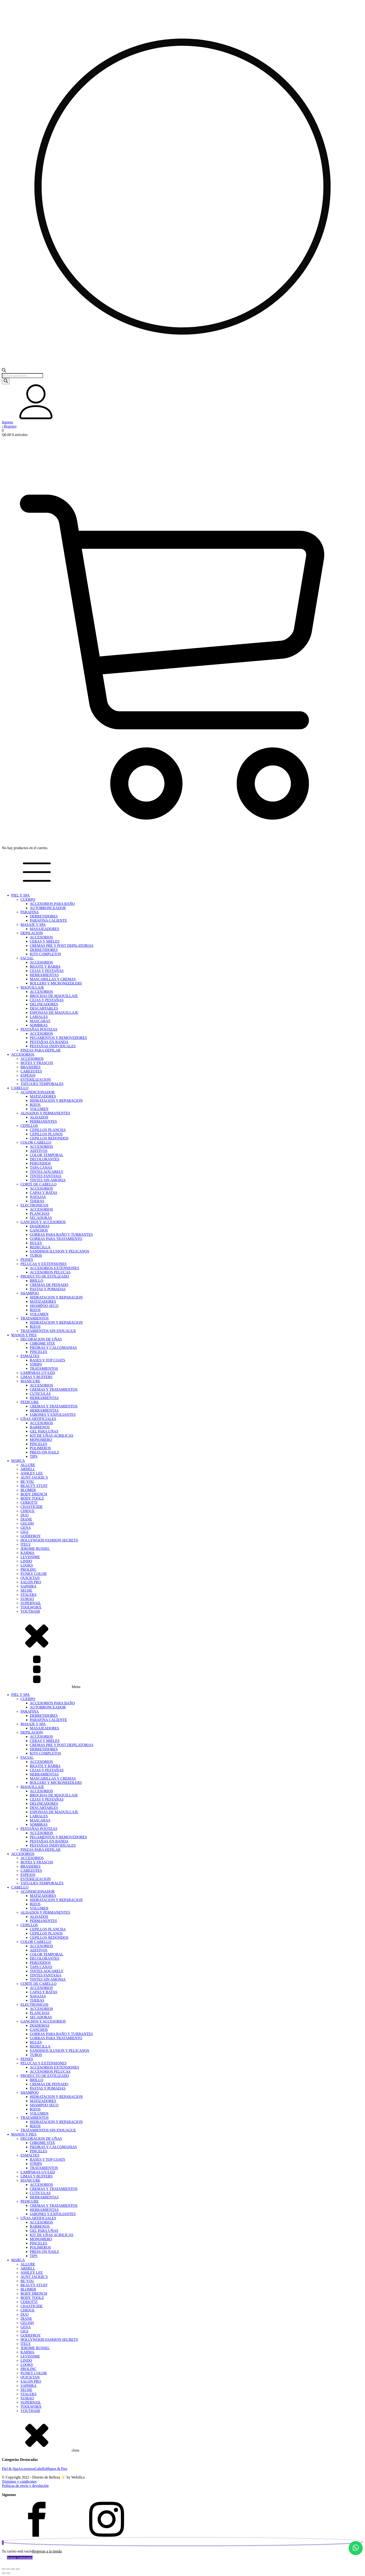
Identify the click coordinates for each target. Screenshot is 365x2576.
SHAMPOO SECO (44, 1306)
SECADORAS (41, 1218)
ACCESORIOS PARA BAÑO (52, 904)
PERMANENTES (43, 1121)
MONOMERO (41, 1440)
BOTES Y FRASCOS (36, 1063)
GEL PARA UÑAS (44, 1431)
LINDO (26, 1561)
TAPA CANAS (41, 1167)
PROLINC (28, 1569)
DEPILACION (31, 933)
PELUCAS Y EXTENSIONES (43, 1264)
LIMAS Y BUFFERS (36, 1377)
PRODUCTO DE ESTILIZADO (44, 1276)
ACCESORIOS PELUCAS (50, 1272)
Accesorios (26, 2469)
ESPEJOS (27, 1075)
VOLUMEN (39, 1109)
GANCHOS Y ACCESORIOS (43, 1222)
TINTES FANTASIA (45, 1176)
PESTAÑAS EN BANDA (49, 1042)
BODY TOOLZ (32, 1498)
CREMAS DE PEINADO (49, 1285)
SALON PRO (30, 1582)
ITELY (25, 1544)
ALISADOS (39, 1117)
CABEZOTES (31, 1071)
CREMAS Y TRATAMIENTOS (54, 1389)
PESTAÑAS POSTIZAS (38, 1029)
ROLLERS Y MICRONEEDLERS (56, 983)
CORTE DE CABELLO (38, 1184)
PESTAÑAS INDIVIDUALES (53, 1046)
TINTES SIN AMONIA (48, 1180)
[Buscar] (6, 381)
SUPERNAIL (30, 1603)
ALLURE (27, 1465)
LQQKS (26, 1565)
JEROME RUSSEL (35, 1549)
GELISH (27, 1523)
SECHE (26, 1590)
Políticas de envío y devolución (25, 2486)
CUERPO (27, 899)
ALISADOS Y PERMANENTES (45, 1113)
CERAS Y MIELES (45, 941)
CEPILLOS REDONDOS (49, 1138)
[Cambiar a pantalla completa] (8, 2569)
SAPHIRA (28, 1586)
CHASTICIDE (31, 1507)
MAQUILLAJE (32, 987)
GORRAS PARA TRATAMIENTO (56, 1239)
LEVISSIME (30, 1557)
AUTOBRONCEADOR (48, 908)
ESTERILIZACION (35, 1080)
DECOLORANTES (44, 1159)
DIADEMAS (39, 1226)
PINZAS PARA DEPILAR (40, 1050)
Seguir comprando (20, 2557)
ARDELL (27, 1469)
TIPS (33, 1456)
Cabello (40, 2469)
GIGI (24, 1532)
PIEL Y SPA (20, 895)
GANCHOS (39, 1230)
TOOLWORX (30, 1607)
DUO (24, 1515)
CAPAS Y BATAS (43, 1193)
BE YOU (27, 1482)
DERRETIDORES (44, 916)
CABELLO (19, 1088)
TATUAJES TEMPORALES (42, 1084)
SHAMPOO (29, 1293)
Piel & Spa (10, 2469)
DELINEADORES (44, 1004)
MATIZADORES (43, 1096)
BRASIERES (30, 1067)
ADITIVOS (38, 1151)
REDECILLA (40, 1247)
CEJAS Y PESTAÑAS (47, 971)
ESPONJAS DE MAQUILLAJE (54, 1013)
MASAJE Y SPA (33, 925)
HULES (36, 1243)
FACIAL (27, 958)
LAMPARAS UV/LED (37, 1373)
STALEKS (28, 1595)
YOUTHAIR (30, 1611)
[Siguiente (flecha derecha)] (8, 2573)
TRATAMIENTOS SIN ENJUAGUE (48, 1331)
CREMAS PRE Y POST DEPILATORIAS (61, 946)
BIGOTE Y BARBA (45, 966)
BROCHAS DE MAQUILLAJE (54, 996)
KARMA (27, 1553)
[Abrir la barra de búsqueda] (4, 371)
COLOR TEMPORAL (46, 1155)
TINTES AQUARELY (47, 1172)
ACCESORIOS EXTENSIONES (54, 1268)
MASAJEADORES (44, 929)
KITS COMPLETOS (45, 954)
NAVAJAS (38, 1197)
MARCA (18, 1461)
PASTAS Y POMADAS (47, 1289)
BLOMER (28, 1490)
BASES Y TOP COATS (47, 1360)
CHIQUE (27, 1511)
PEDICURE (29, 1402)
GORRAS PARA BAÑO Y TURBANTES (61, 1234)
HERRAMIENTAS (44, 975)
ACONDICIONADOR (37, 1092)
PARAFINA (29, 912)
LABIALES (39, 1017)
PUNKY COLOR (33, 1574)
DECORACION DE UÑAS (41, 1339)
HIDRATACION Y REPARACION (56, 1100)
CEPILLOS (29, 1126)
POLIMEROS (40, 1448)
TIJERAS (37, 1201)
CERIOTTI (28, 1502)
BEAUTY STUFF (33, 1486)
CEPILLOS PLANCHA (48, 1130)
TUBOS (36, 1255)
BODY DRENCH (33, 1494)
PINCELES (38, 1352)
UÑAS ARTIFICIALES (38, 1419)
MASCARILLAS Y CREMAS (53, 979)
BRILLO (36, 1281)
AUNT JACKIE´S (34, 1477)
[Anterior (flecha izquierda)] (4, 2573)
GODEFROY (30, 1536)
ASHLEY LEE (31, 1473)
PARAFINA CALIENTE (48, 920)
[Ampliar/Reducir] (4, 2569)
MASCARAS (40, 1021)
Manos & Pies (56, 2469)
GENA (25, 1528)
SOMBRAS (38, 1025)
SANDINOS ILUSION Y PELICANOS (59, 1251)
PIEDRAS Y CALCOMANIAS (53, 1348)
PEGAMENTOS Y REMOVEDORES (58, 1038)
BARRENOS (40, 1427)
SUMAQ (27, 1599)
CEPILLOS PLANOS (46, 1134)
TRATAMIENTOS (34, 1318)
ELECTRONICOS (34, 1205)
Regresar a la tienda (47, 2551)
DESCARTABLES (44, 1008)
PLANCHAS (39, 1214)
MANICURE (30, 1381)
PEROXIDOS (40, 1163)
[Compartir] (13, 2569)
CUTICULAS (40, 1394)
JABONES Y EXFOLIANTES (53, 1415)
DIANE (26, 1519)
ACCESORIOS (41, 937)
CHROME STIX (42, 1343)
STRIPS (36, 1364)
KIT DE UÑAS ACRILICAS (51, 1435)
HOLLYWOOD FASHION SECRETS (49, 1540)
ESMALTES (29, 1356)
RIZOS (35, 1105)
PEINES (26, 1260)
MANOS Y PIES (24, 1335)
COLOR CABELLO (35, 1142)
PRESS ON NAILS (44, 1452)
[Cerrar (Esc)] (18, 2569)
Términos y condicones (19, 2481)
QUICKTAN (30, 1578)
